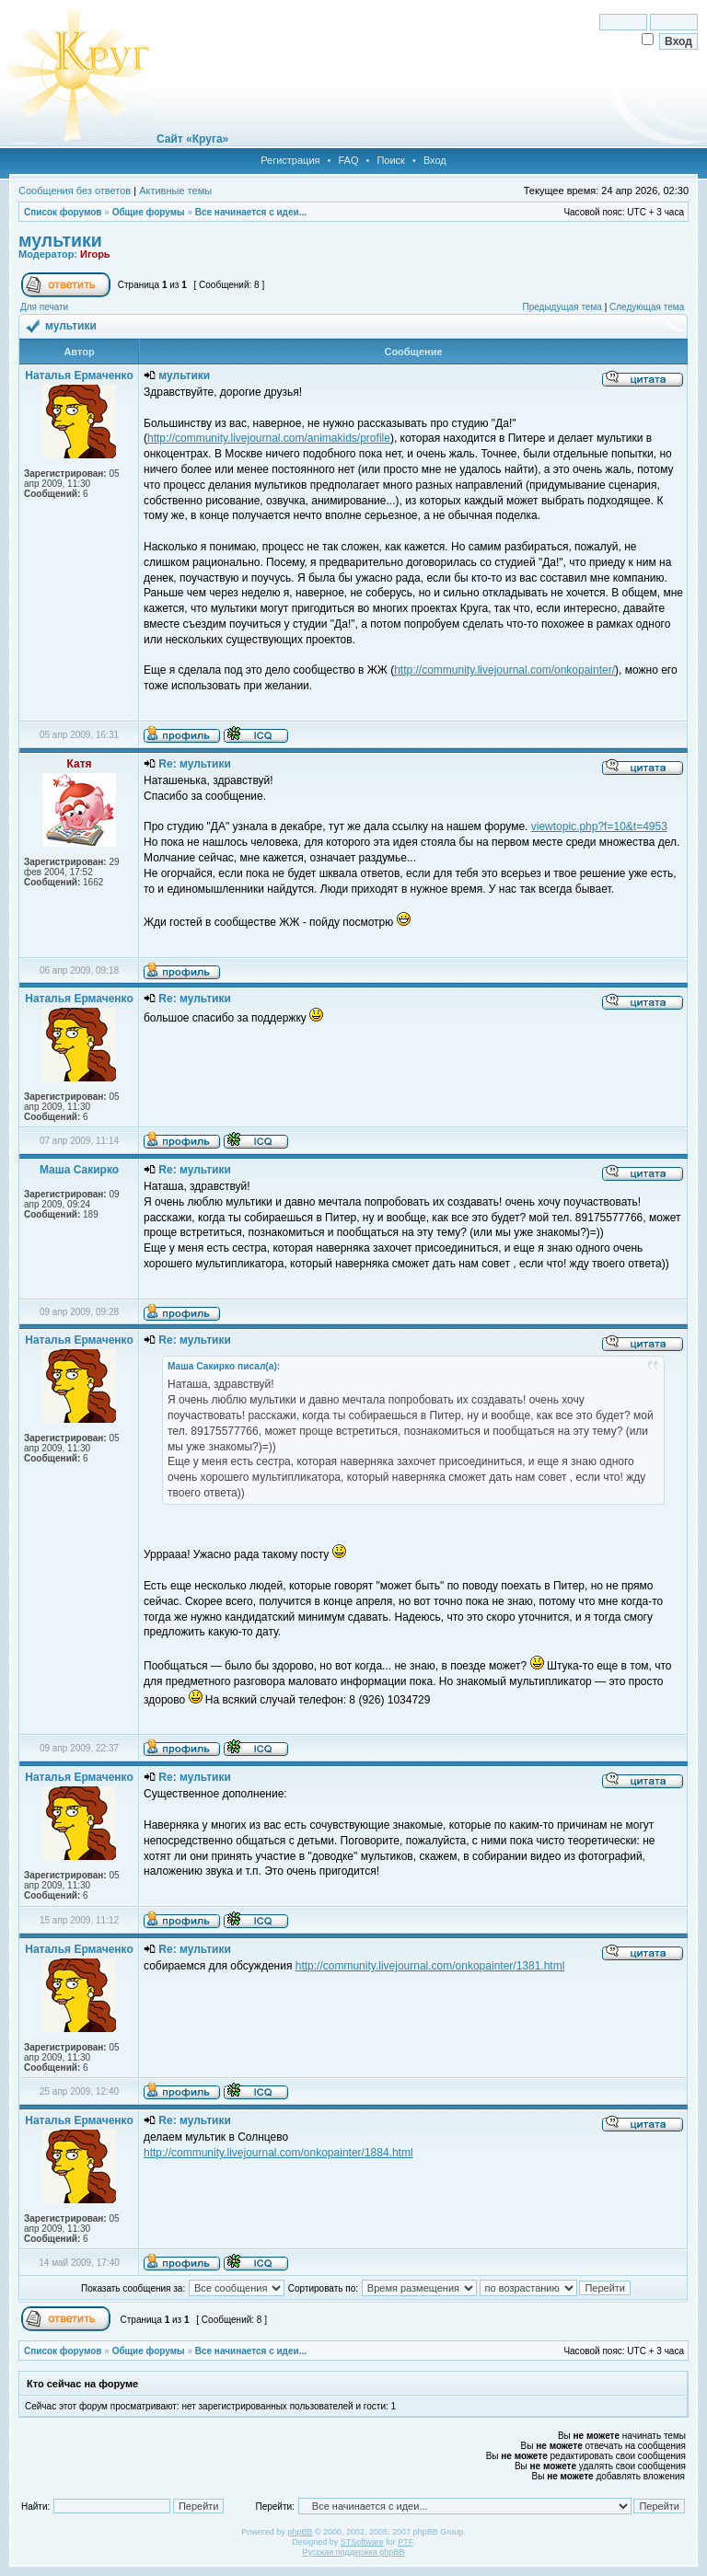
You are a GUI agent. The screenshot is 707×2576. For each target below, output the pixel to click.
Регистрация (290, 160)
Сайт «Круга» (192, 139)
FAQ (348, 160)
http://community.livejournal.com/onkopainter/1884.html (278, 2152)
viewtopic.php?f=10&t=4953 (599, 826)
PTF (405, 2542)
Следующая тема (646, 307)
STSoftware (362, 2542)
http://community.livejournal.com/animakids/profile (268, 438)
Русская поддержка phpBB (354, 2552)
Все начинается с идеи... (251, 212)
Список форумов (63, 212)
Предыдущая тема (561, 307)
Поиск (390, 160)
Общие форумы (148, 212)
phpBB (299, 2531)
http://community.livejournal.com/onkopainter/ (504, 670)
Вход (434, 160)
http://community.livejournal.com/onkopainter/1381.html (430, 1965)
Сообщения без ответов (74, 190)
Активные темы (175, 190)
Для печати (44, 307)
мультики (60, 240)
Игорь (95, 254)
